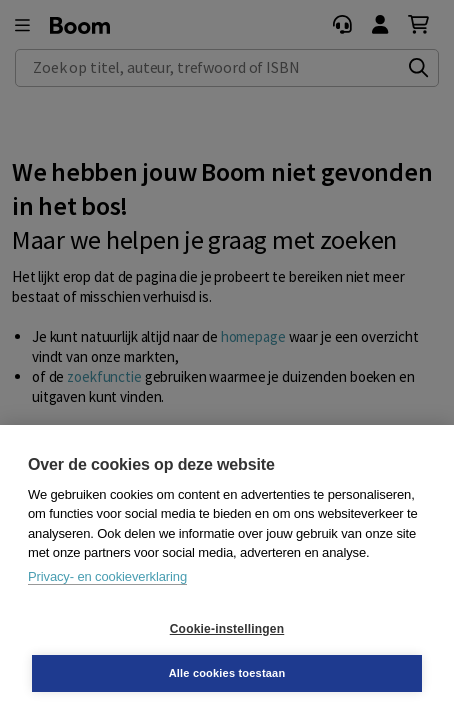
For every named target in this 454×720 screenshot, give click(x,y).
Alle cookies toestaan (227, 673)
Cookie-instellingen (227, 629)
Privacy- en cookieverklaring (107, 576)
